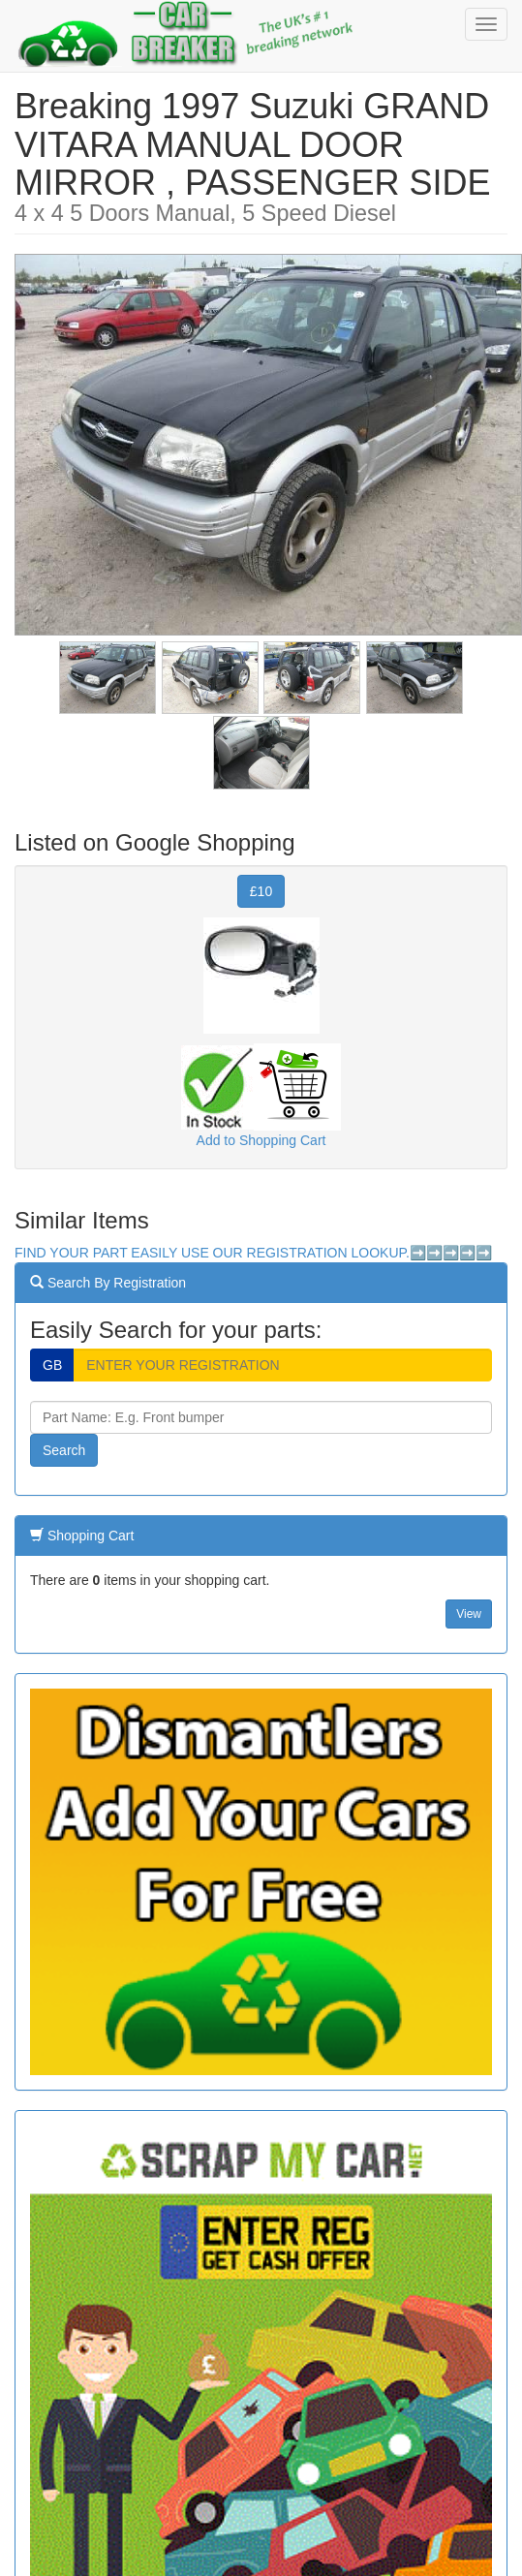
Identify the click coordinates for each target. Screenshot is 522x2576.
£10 (261, 891)
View (468, 1614)
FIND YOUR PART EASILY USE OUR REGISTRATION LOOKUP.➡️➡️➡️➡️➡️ (253, 1252)
